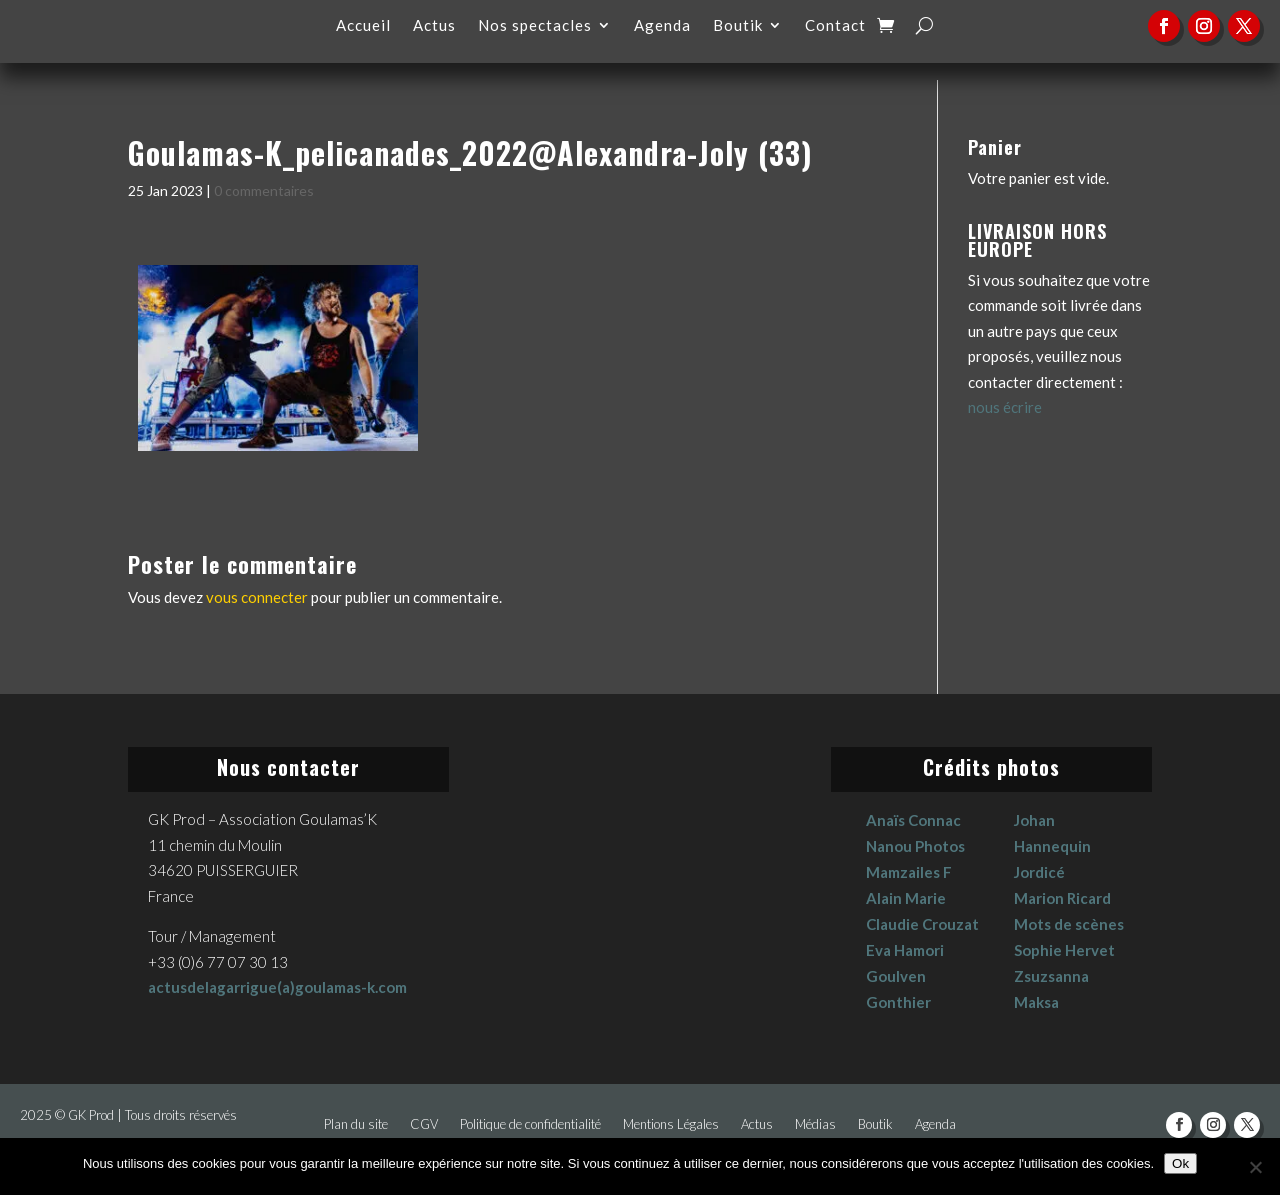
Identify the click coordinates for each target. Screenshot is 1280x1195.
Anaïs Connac (913, 820)
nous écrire (1005, 407)
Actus (434, 26)
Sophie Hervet (1064, 950)
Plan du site (356, 1124)
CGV (424, 1124)
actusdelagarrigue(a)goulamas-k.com (277, 987)
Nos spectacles (535, 26)
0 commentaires (264, 190)
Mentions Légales (671, 1124)
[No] (1255, 1167)
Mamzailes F (909, 872)
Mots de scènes (1069, 924)
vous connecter (257, 597)
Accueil (363, 26)
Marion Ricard (1062, 898)
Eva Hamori (905, 950)
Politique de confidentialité (530, 1124)
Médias (815, 1124)
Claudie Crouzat (922, 924)
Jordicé (1039, 872)
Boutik (738, 26)
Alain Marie (906, 898)
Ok (1180, 1163)
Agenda (662, 26)
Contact (835, 26)
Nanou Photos (915, 846)
